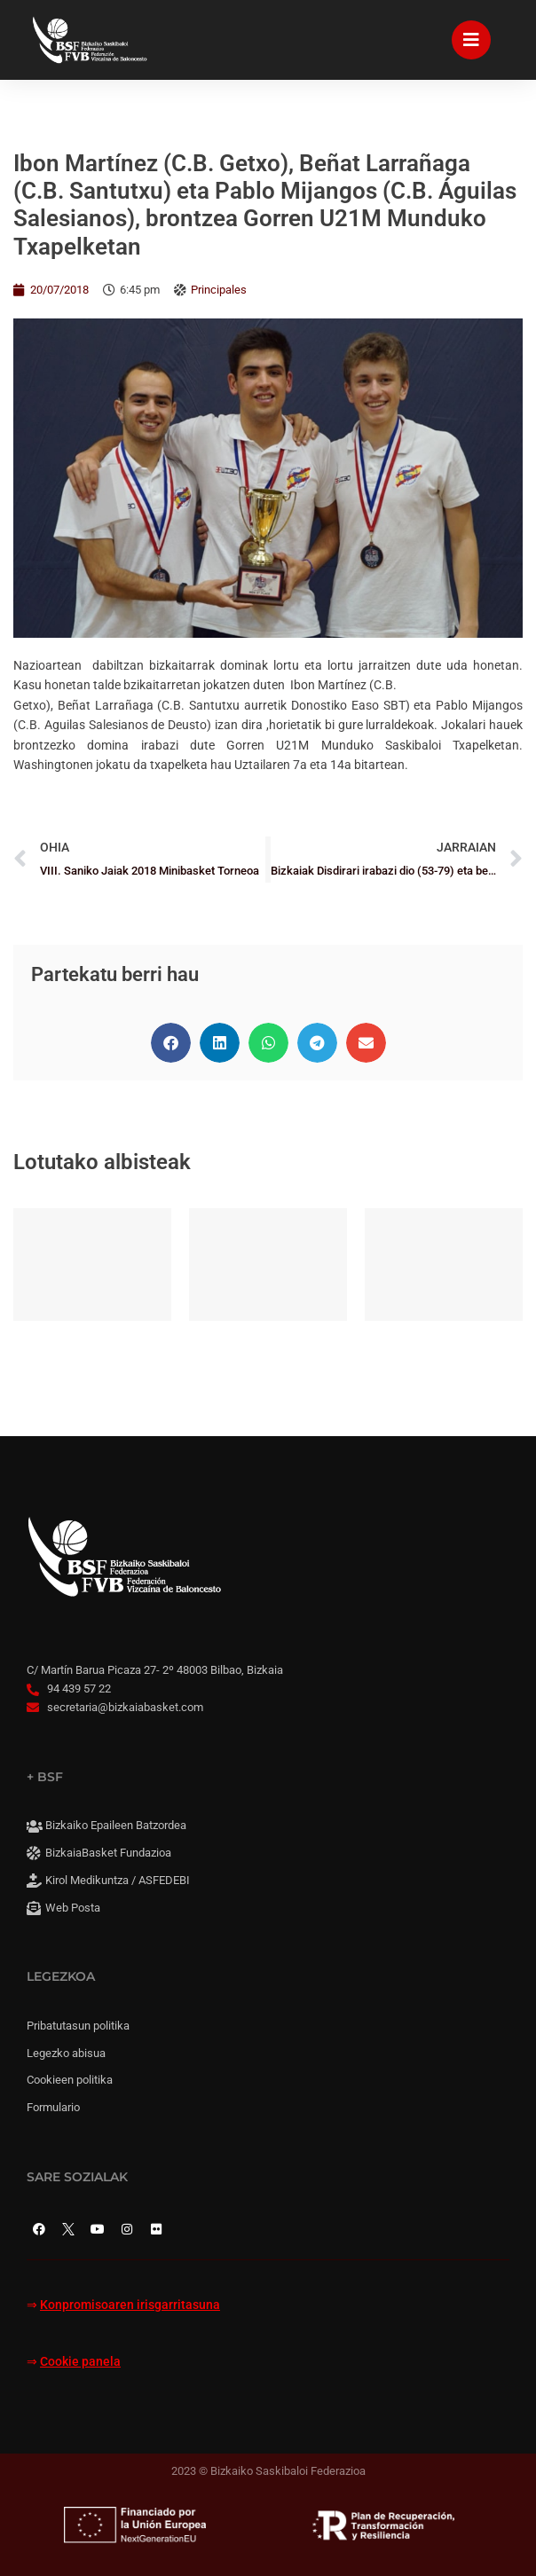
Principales (219, 289)
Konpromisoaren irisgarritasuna (130, 2305)
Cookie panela (80, 2361)
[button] (171, 1043)
